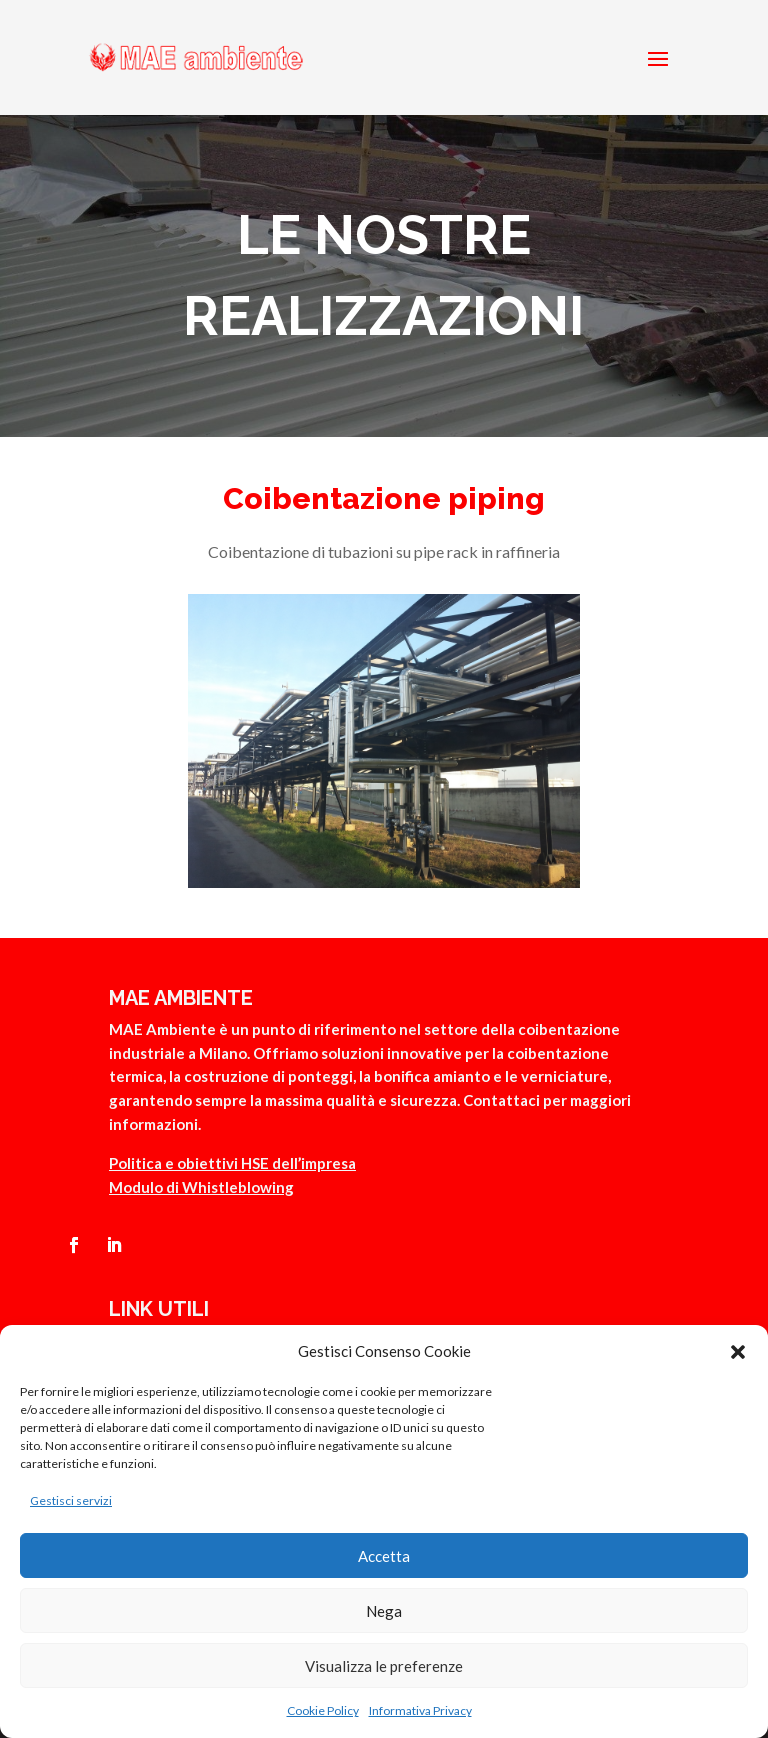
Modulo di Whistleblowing (201, 1187)
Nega (384, 1611)
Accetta (384, 1556)
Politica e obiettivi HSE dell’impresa (232, 1163)
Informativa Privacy (420, 1710)
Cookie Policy (323, 1710)
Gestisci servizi (71, 1500)
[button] (738, 1352)
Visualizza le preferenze (384, 1666)
